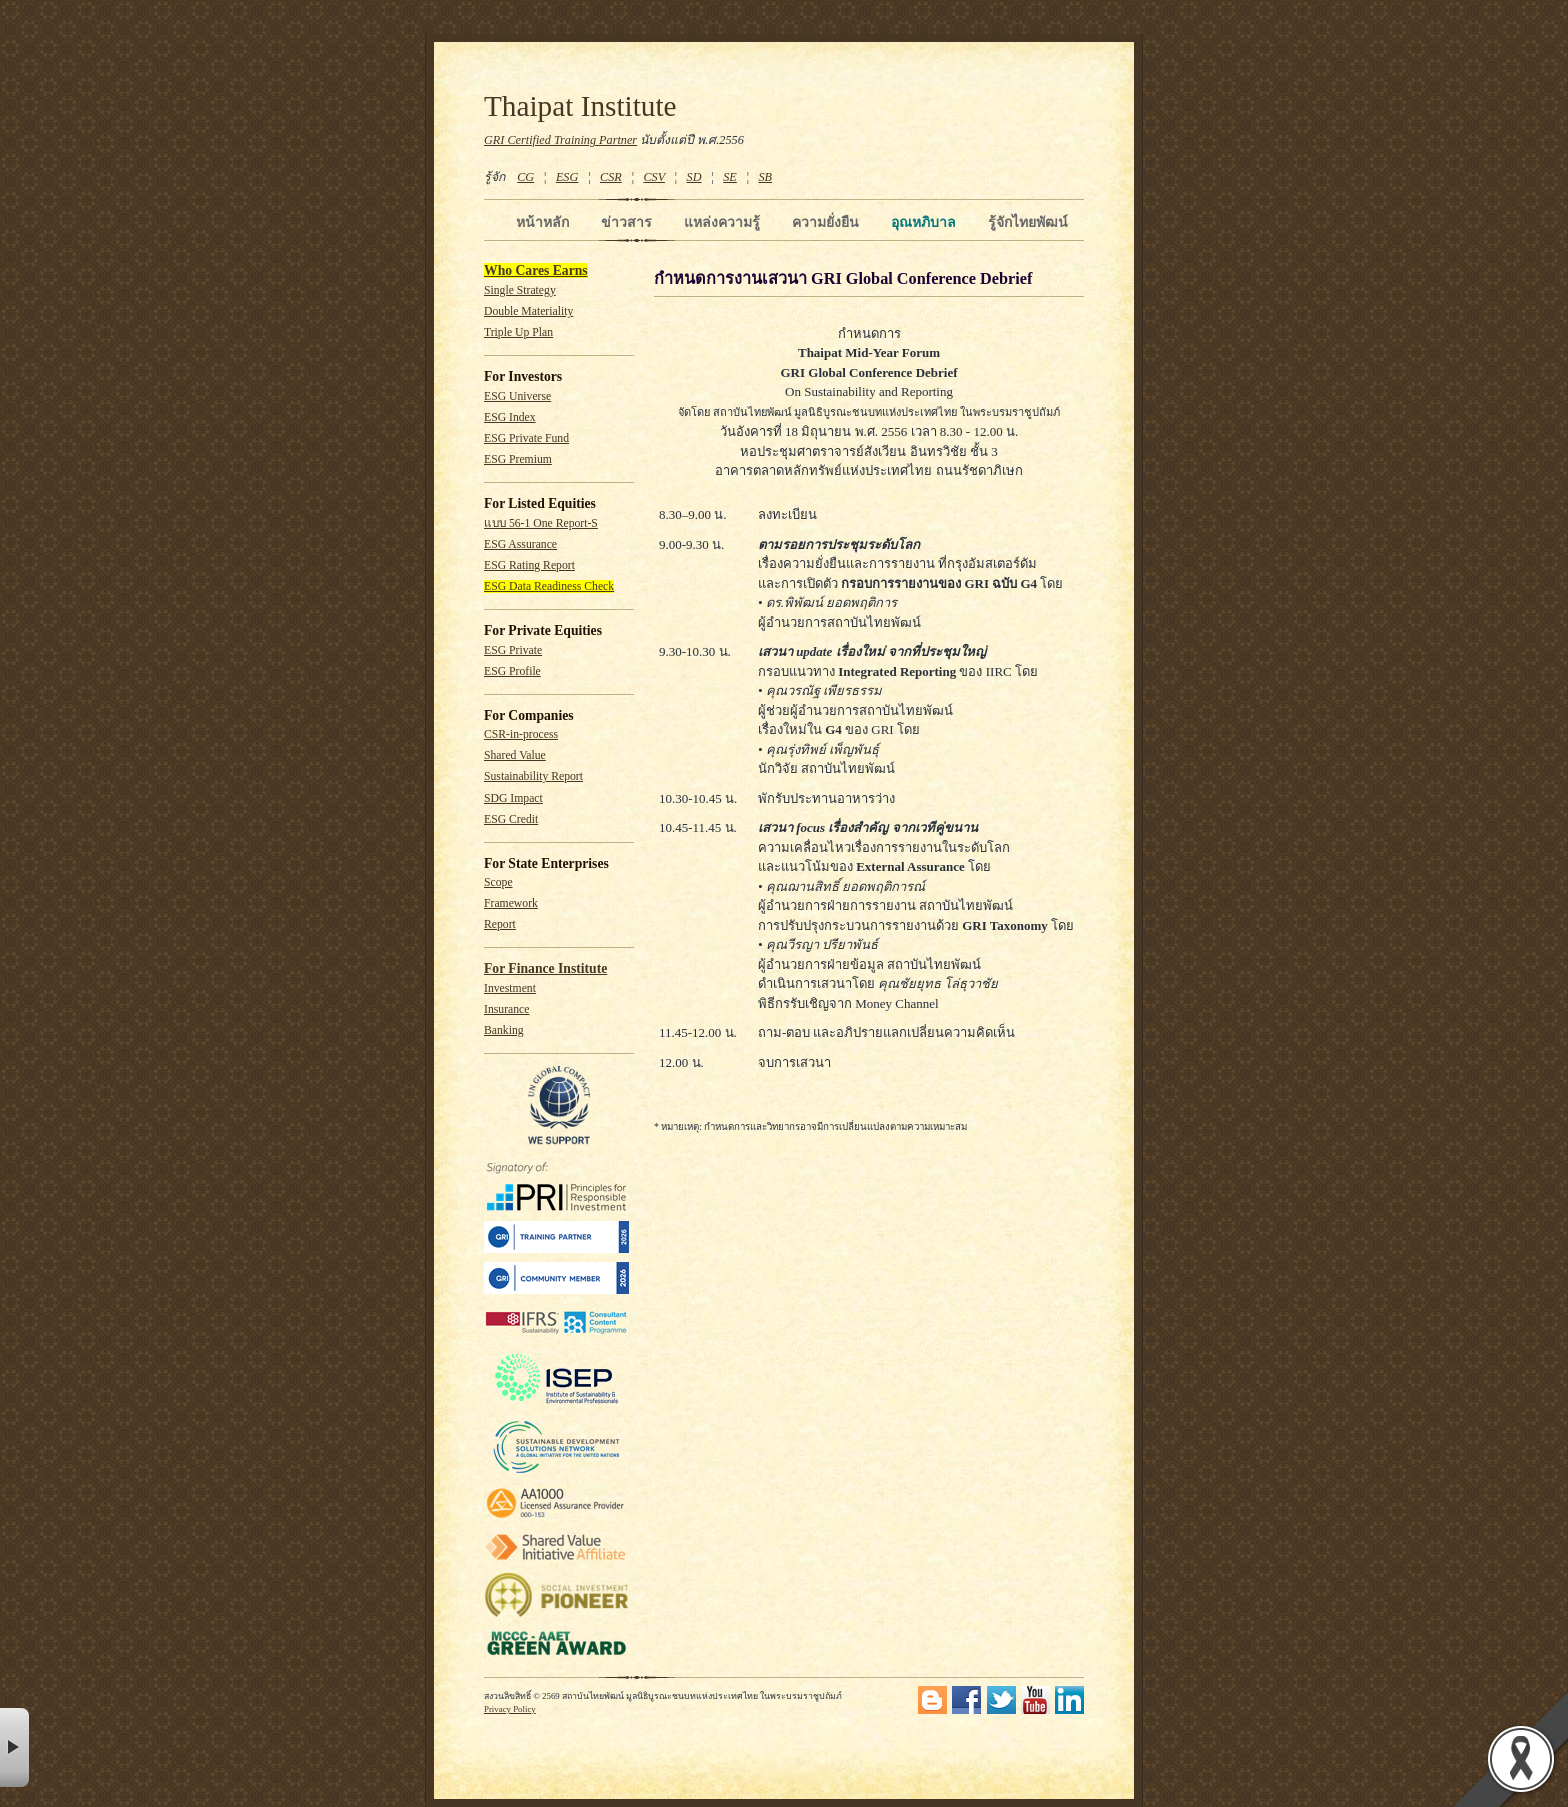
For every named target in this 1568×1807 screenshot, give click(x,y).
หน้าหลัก (542, 222)
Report (500, 924)
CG (525, 177)
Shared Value (515, 755)
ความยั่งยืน (825, 222)
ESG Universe (517, 396)
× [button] (14, 1747)
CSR (611, 177)
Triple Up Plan (518, 332)
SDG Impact (513, 798)
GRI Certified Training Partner (560, 140)
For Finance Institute (545, 968)
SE (730, 177)
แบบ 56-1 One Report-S (541, 523)
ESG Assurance (520, 544)
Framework (511, 903)
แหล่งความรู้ (722, 222)
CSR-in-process (521, 734)
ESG (567, 177)
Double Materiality (528, 311)
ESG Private (513, 650)
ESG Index (510, 417)
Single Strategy (520, 290)
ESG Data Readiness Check (549, 586)
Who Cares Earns (536, 270)
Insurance (506, 1009)
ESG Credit (511, 819)
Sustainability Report (533, 776)
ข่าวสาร (626, 222)
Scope (498, 882)
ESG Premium (518, 459)
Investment (510, 988)
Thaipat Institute (580, 106)
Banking (504, 1030)
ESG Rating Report (529, 565)
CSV (654, 177)
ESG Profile (512, 671)
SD (694, 177)
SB (766, 177)
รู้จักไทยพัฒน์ (1028, 222)
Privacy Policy (510, 1709)
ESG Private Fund (526, 438)
